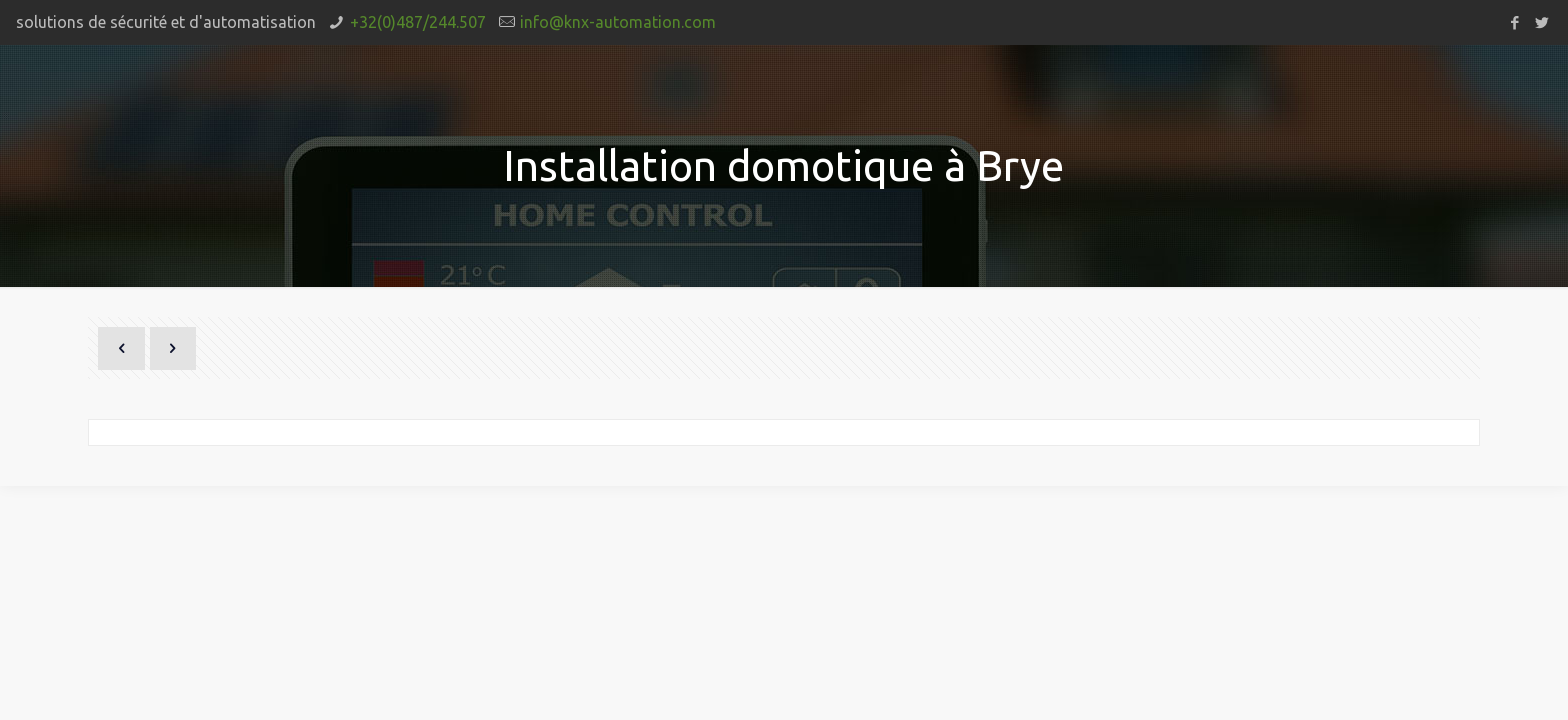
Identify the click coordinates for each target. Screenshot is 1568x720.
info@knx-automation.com (618, 22)
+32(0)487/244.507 (418, 22)
